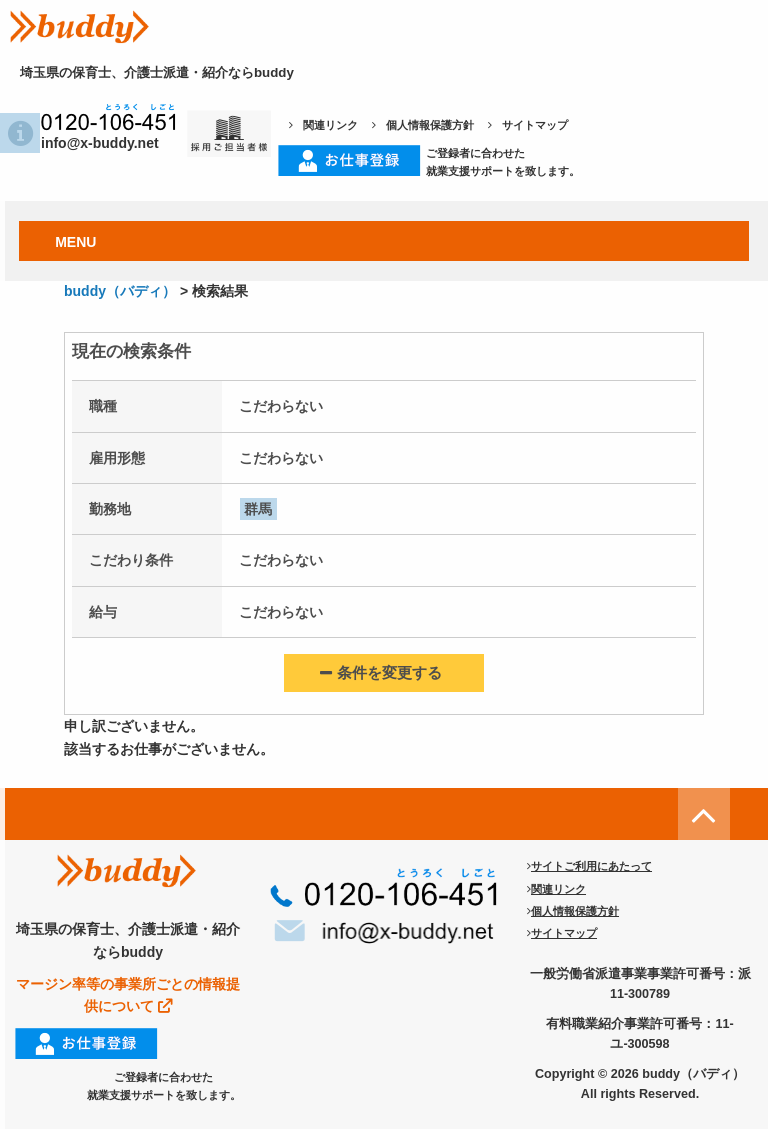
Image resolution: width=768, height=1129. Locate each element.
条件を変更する (381, 672)
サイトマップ (528, 125)
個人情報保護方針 (423, 125)
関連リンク (323, 125)
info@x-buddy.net (88, 143)
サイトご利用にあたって (589, 866)
